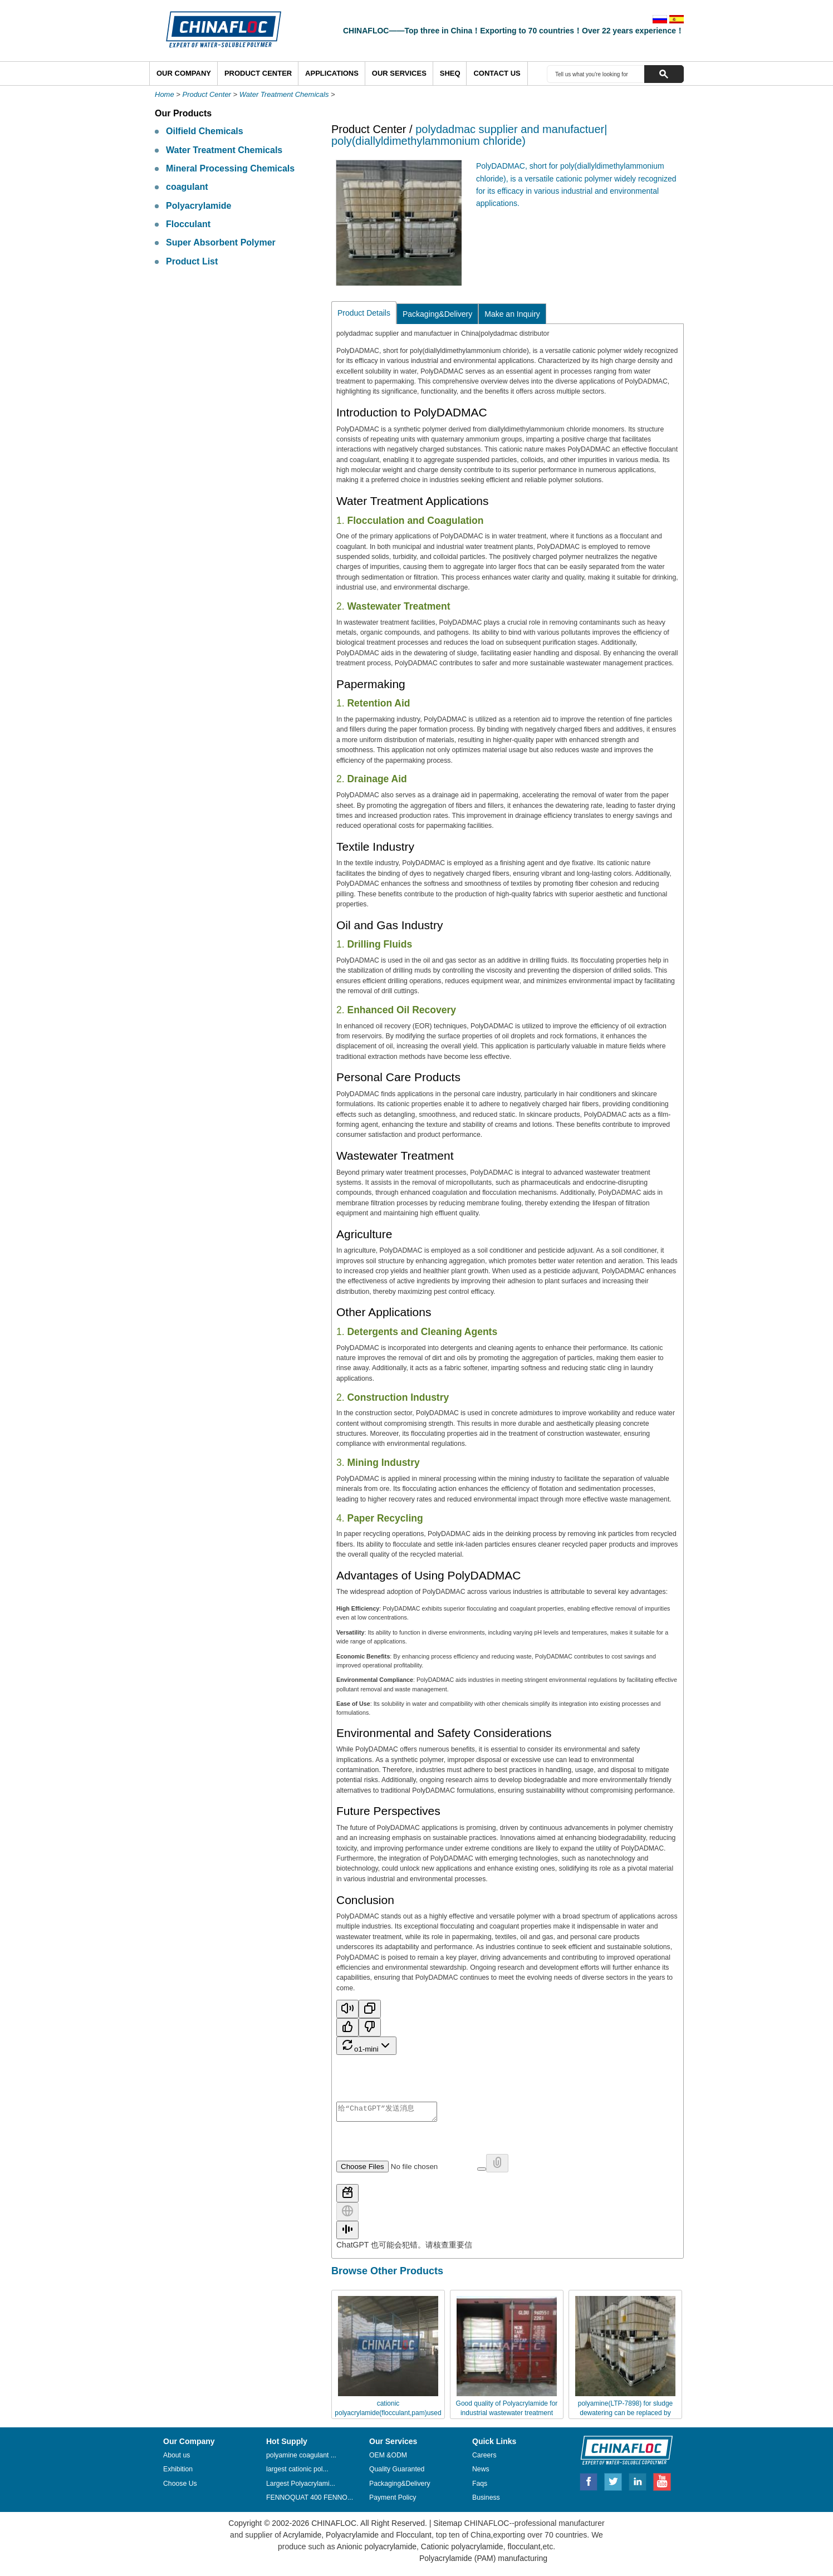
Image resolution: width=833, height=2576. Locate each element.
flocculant (523, 2549)
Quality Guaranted (396, 2472)
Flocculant (188, 224)
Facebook (588, 2483)
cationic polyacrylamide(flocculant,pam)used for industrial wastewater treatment (388, 2416)
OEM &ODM (388, 2458)
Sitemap (447, 2526)
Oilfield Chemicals (204, 131)
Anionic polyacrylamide (376, 2549)
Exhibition (178, 2472)
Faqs (479, 2487)
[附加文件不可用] (497, 2166)
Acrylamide (301, 2538)
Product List (192, 261)
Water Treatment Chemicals (284, 94)
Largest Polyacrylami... (300, 2487)
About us (176, 2458)
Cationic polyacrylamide (461, 2549)
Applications (332, 73)
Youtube (662, 2483)
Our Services (399, 73)
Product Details (363, 312)
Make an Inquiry (512, 314)
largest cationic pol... (297, 2472)
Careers (484, 2458)
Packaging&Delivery (437, 314)
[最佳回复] (347, 2027)
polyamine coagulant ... (301, 2458)
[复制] (370, 2009)
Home (164, 94)
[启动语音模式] (347, 2233)
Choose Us (180, 2487)
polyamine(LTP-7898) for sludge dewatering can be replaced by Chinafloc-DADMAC (625, 2416)
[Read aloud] (347, 2009)
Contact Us (496, 73)
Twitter (613, 2483)
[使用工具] (347, 2196)
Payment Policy (392, 2501)
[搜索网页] (347, 2215)
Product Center (258, 73)
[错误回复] (370, 2027)
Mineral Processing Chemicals (230, 168)
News (480, 2472)
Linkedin (638, 2483)
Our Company (183, 73)
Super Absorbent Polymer (221, 242)
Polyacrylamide (198, 205)
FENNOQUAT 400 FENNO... (309, 2501)
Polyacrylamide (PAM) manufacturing (483, 2561)
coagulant (187, 187)
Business (486, 2501)
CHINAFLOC (621, 2453)
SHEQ (450, 73)
